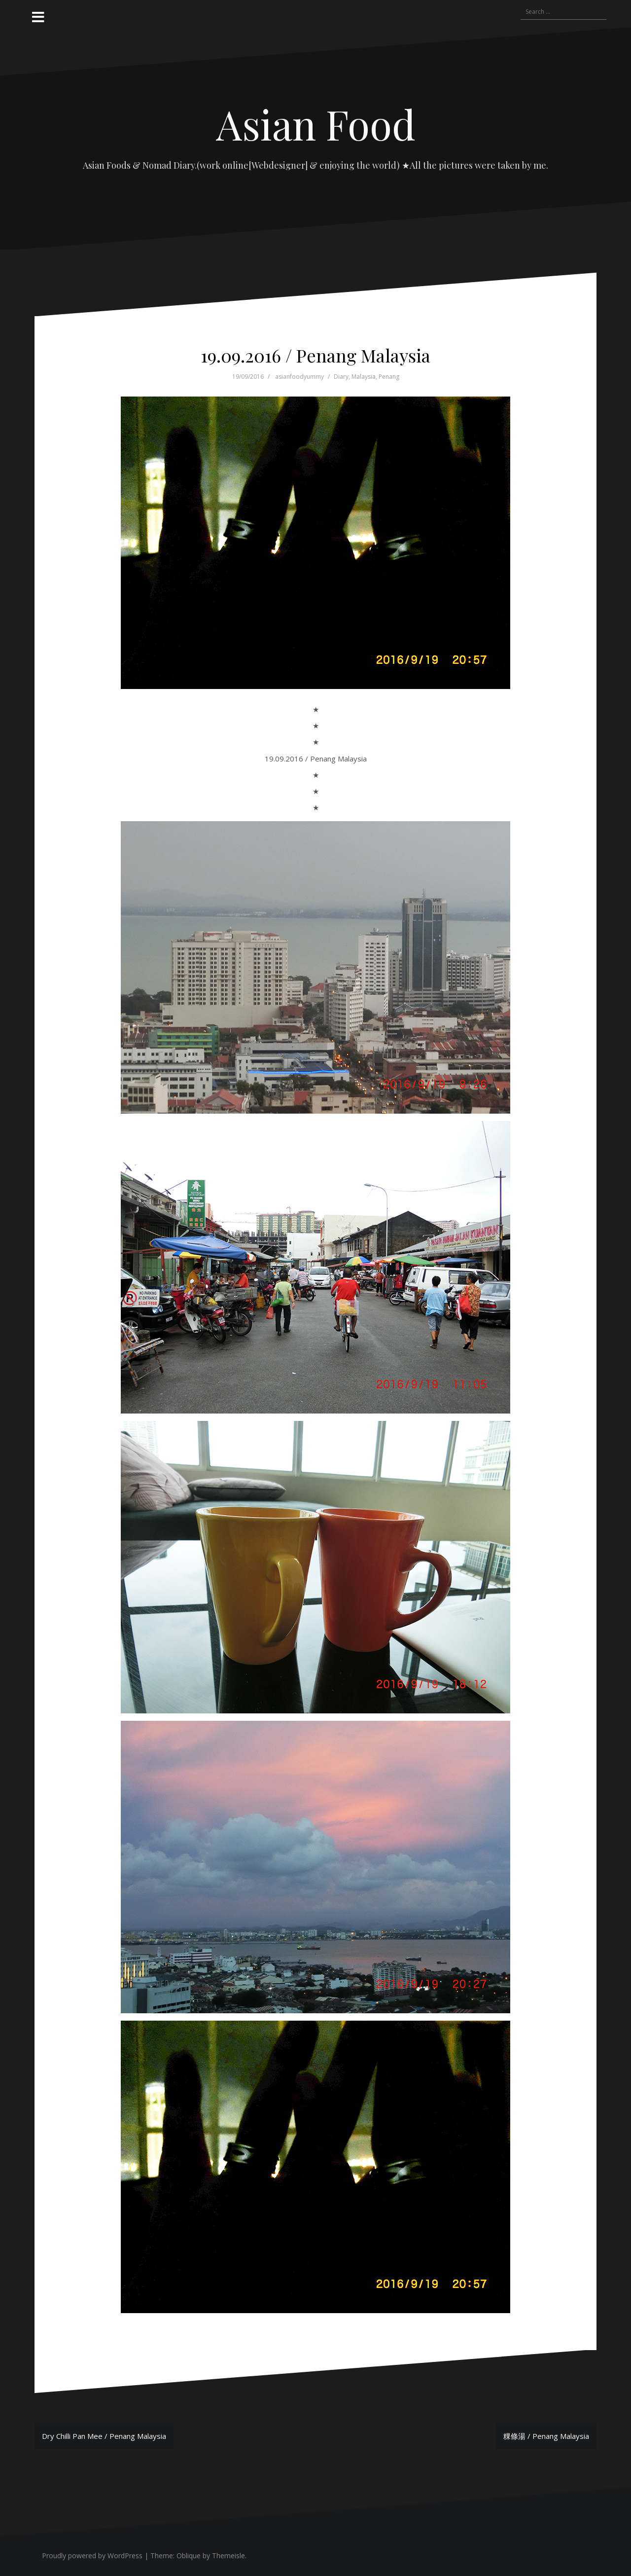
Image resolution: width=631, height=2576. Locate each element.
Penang (389, 376)
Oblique (188, 2555)
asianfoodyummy (299, 376)
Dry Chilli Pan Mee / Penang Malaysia (104, 2436)
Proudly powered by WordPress (92, 2555)
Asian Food (316, 124)
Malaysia (363, 376)
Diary (341, 376)
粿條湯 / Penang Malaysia (546, 2436)
